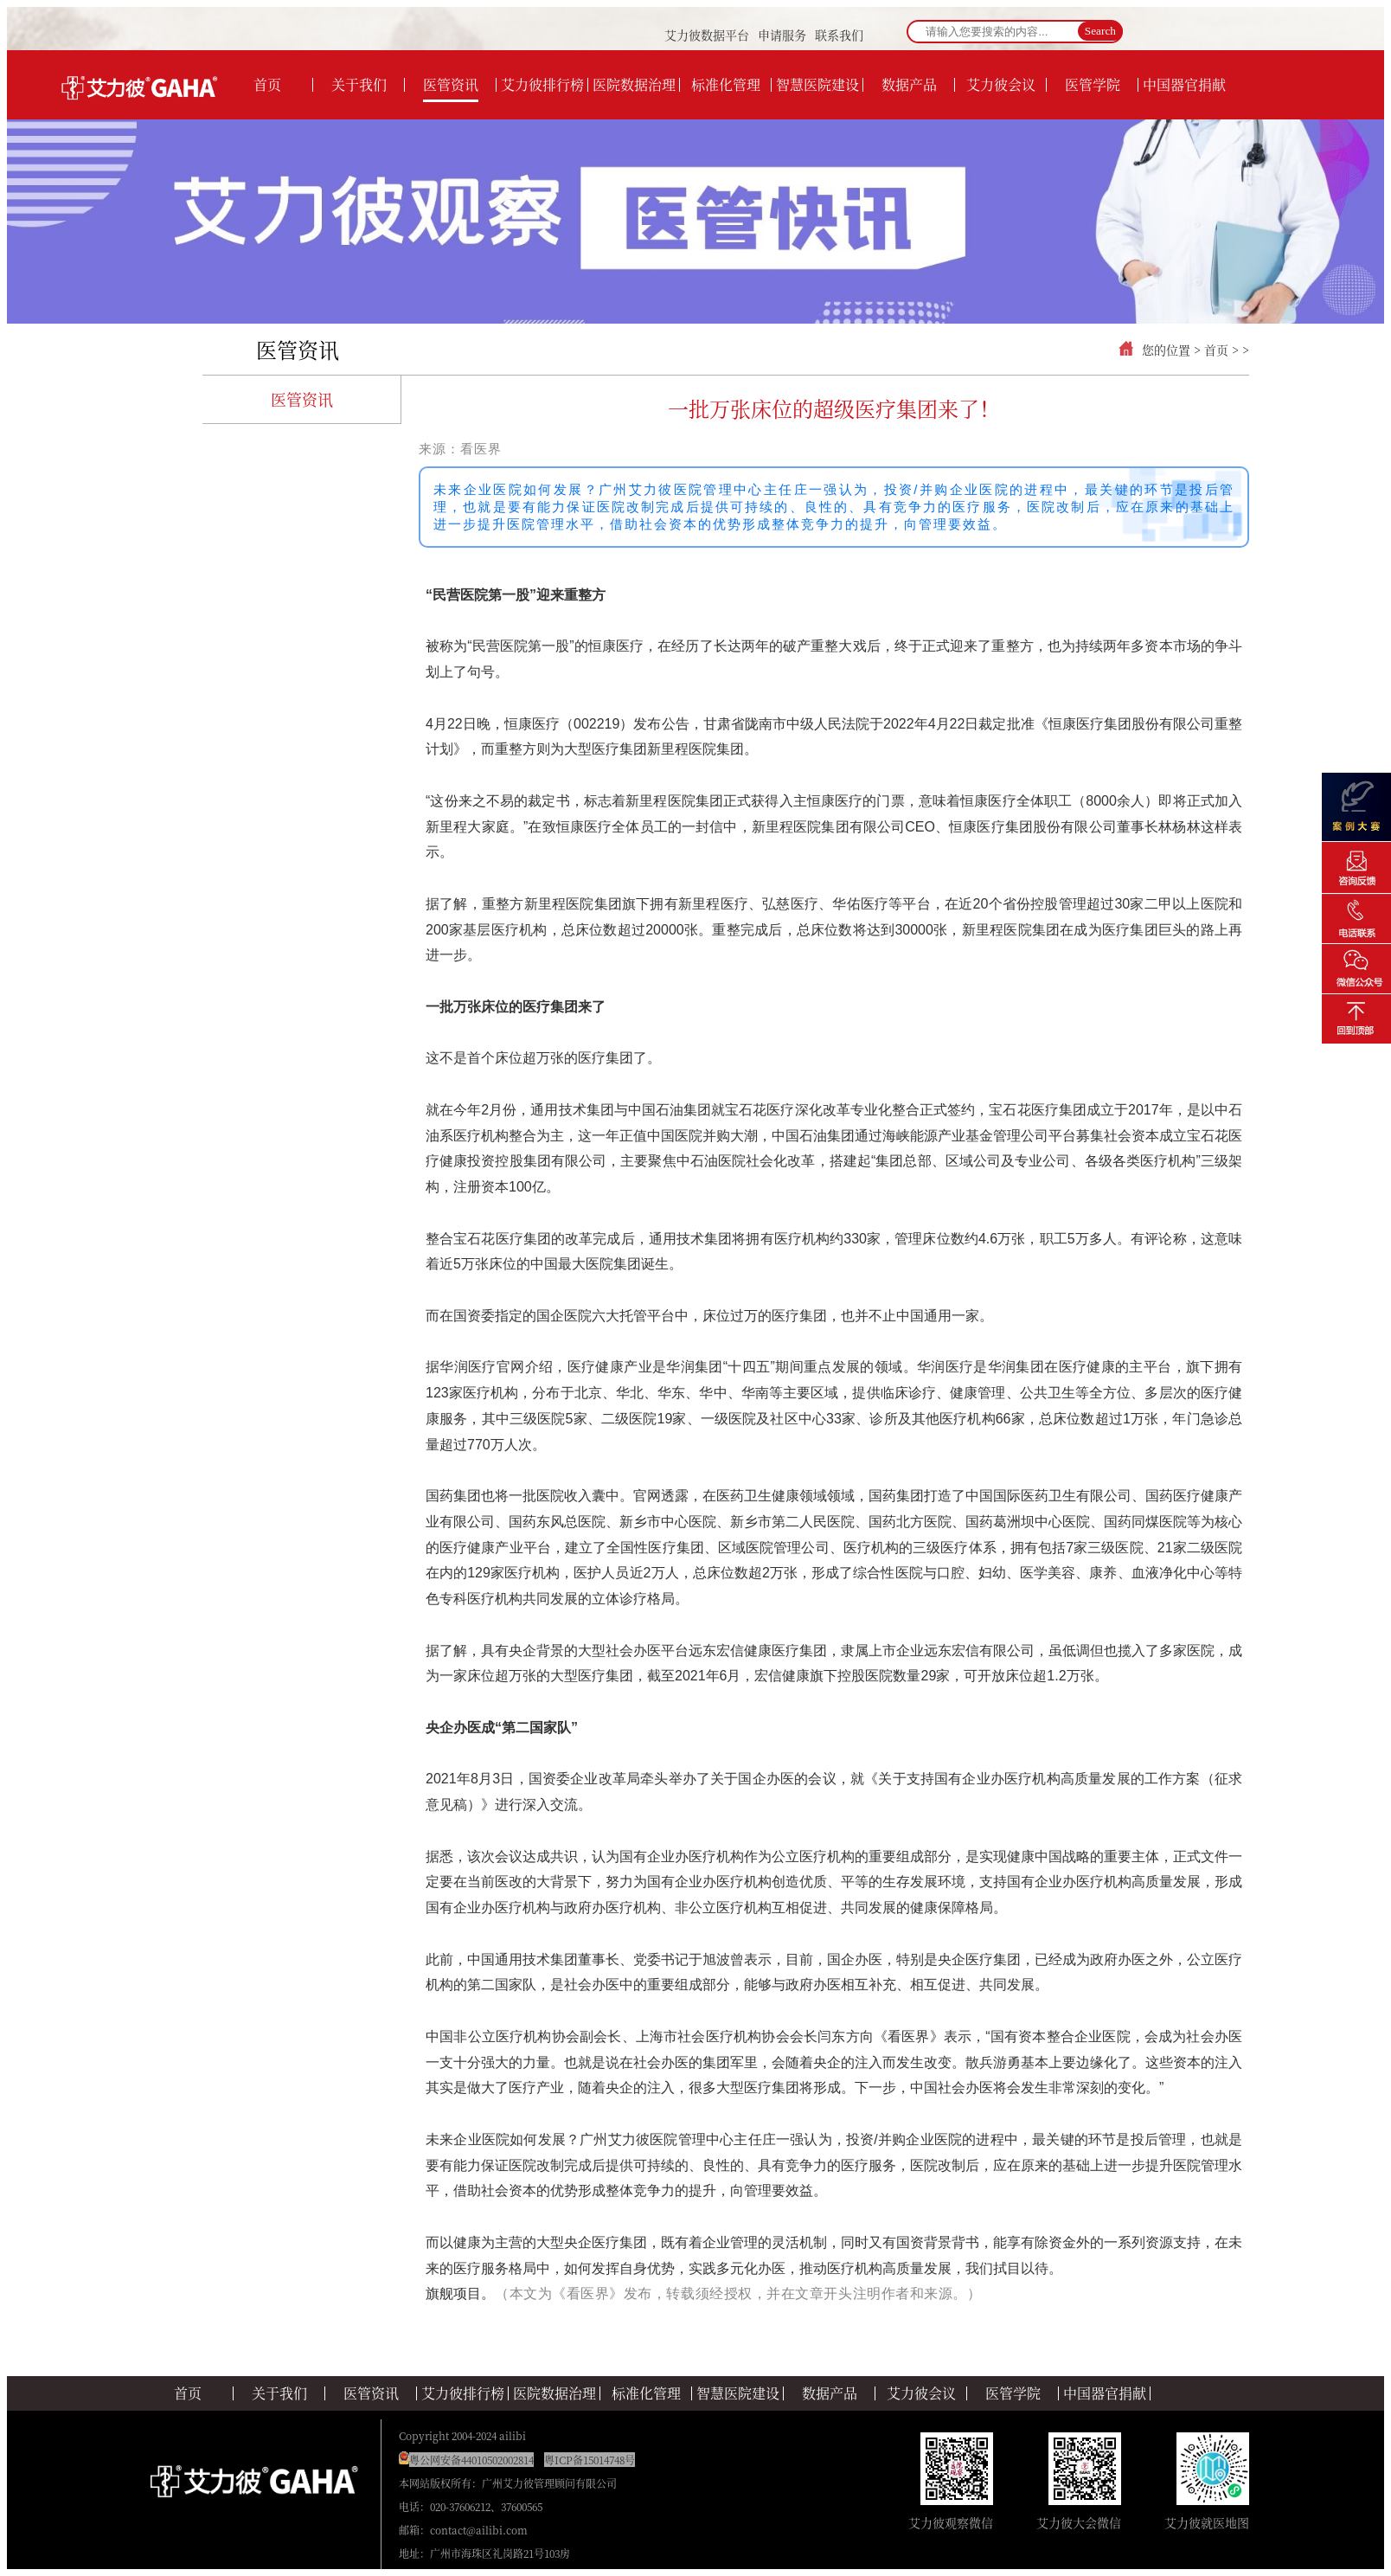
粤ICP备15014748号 (589, 2459)
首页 (1216, 349)
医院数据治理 (554, 2393)
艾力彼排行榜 (462, 2393)
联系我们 (839, 34)
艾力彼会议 (921, 2393)
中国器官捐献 (1104, 2393)
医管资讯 (297, 349)
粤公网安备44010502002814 (471, 2459)
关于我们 (279, 2393)
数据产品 (829, 2393)
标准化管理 (646, 2393)
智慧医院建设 (737, 2393)
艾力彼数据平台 (706, 34)
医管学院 (1013, 2393)
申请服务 (782, 34)
